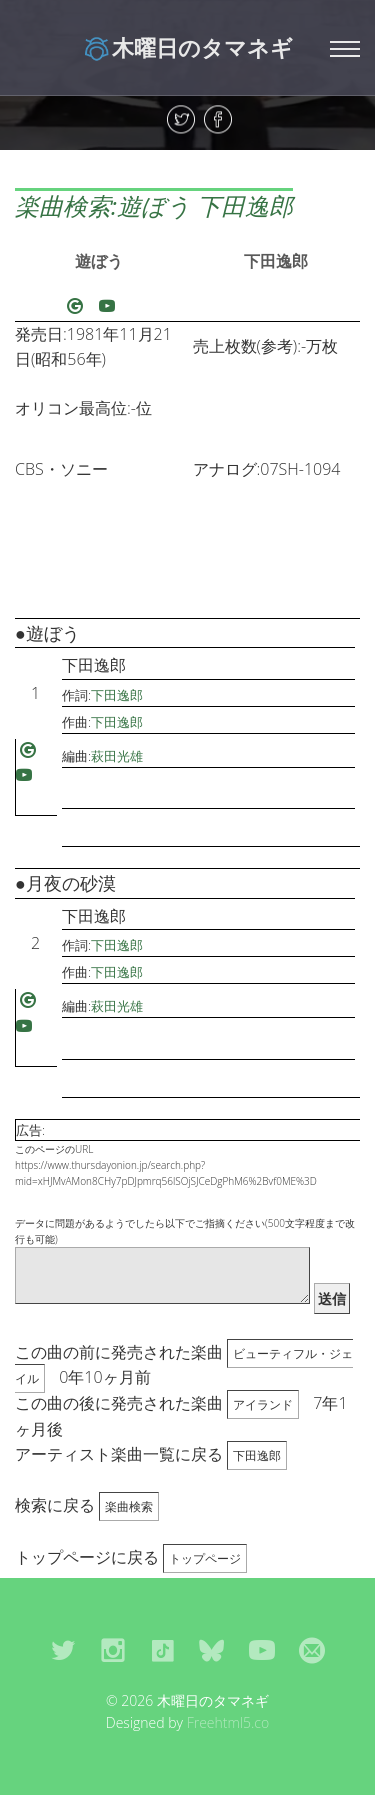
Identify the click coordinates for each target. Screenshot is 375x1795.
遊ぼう (99, 261)
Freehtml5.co (228, 1722)
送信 (332, 1298)
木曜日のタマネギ (187, 47)
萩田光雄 (117, 756)
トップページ (205, 1558)
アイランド (263, 1404)
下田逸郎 (276, 261)
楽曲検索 (129, 1506)
